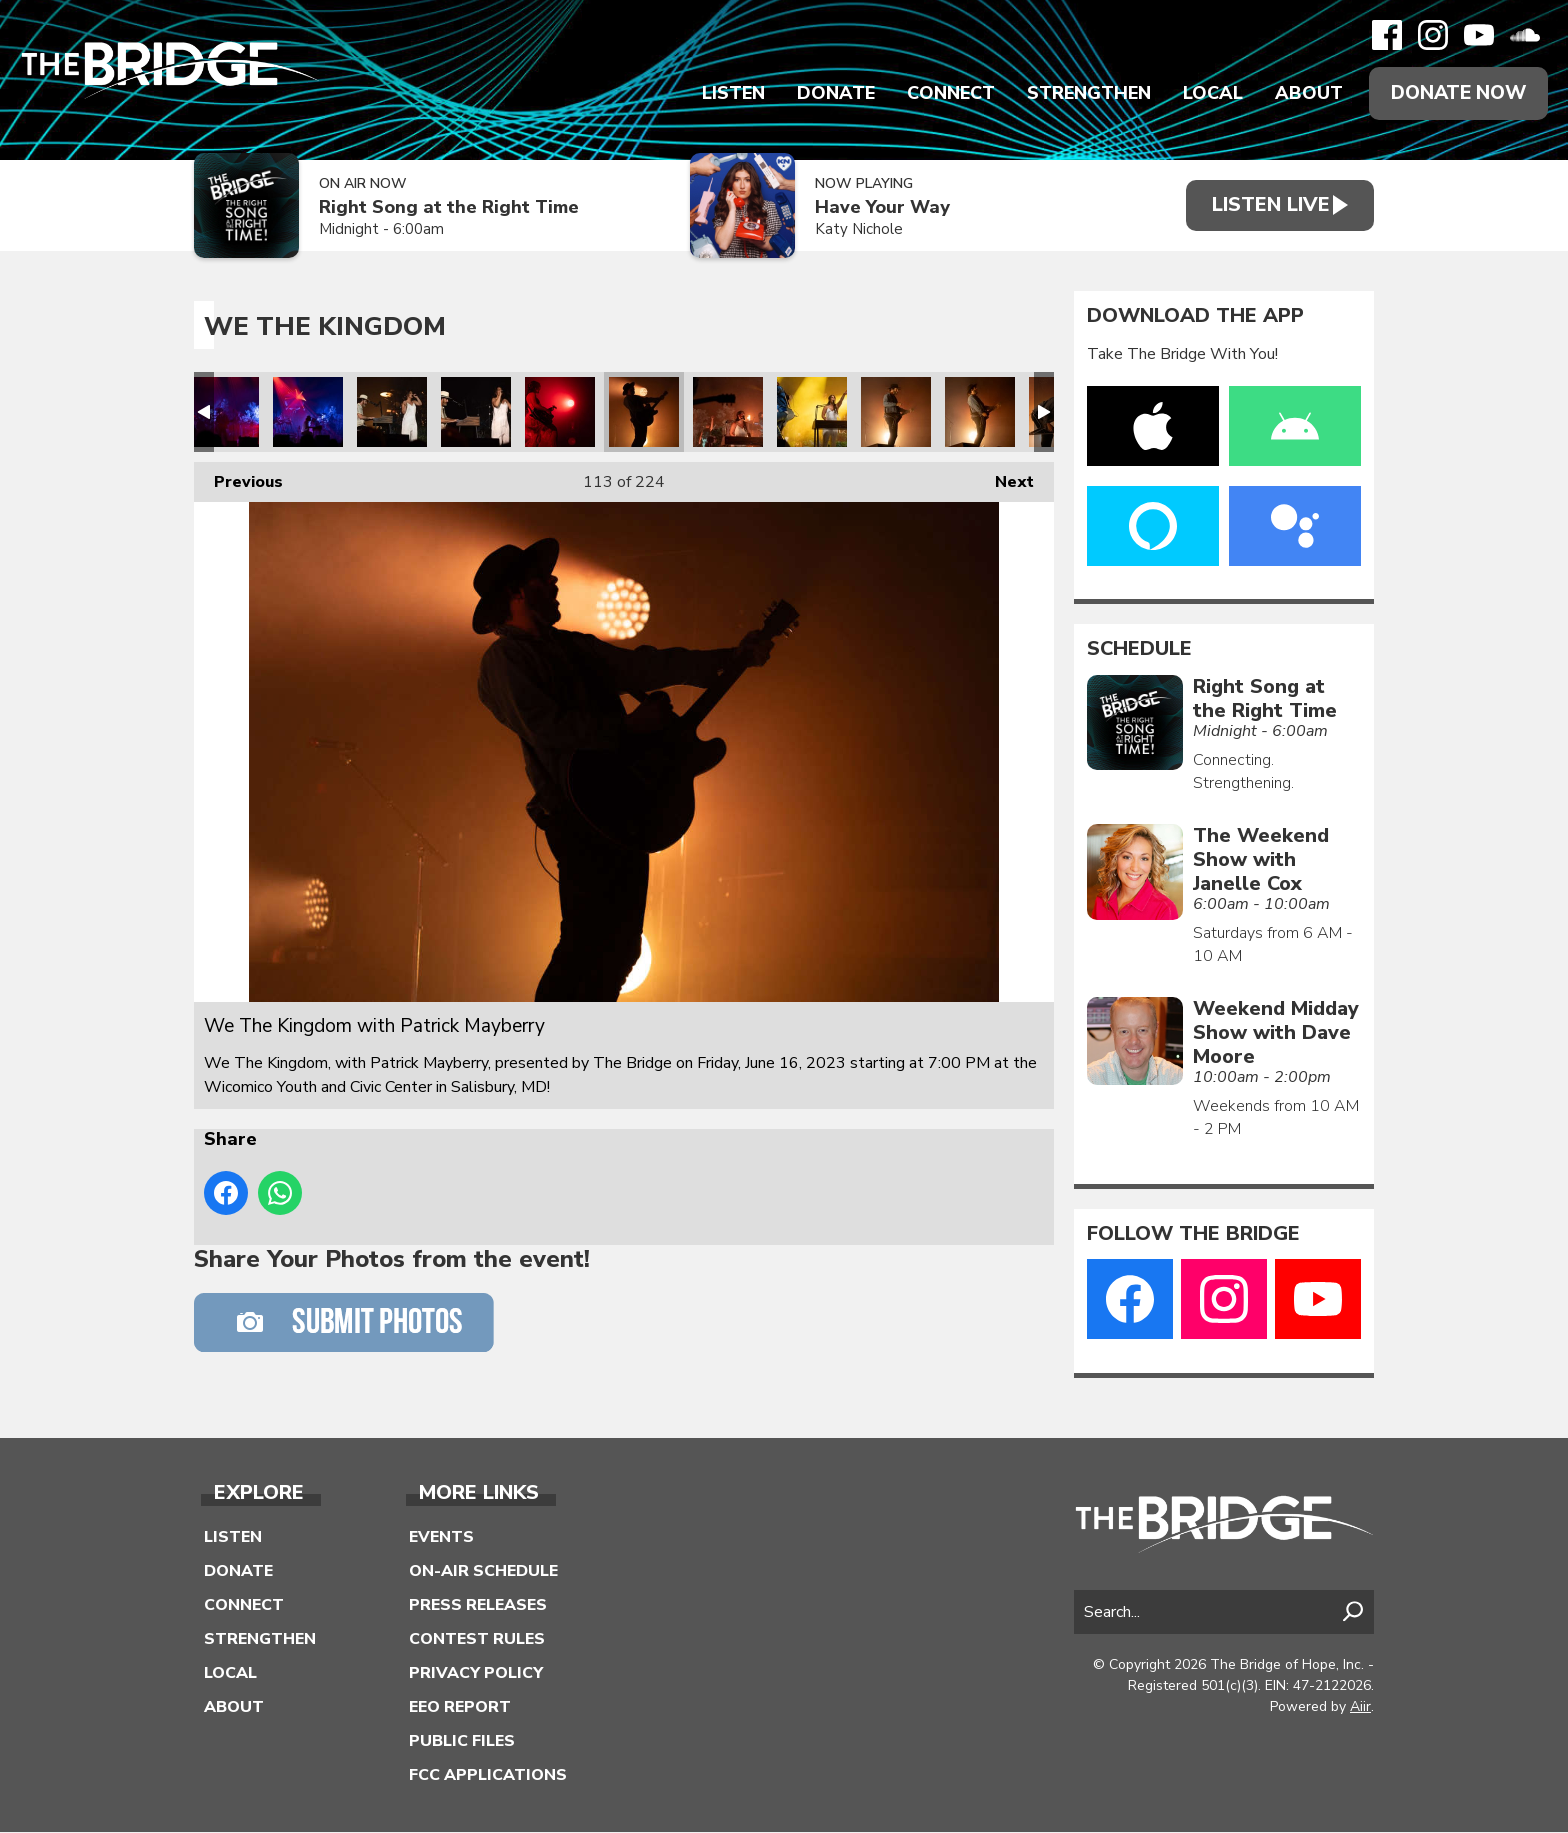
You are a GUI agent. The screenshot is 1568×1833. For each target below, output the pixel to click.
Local (1206, 94)
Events (441, 1538)
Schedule (1139, 650)
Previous (238, 478)
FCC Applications (488, 1776)
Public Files (462, 1742)
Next (1004, 478)
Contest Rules (477, 1640)
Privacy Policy (476, 1674)
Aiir (1360, 1707)
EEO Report (460, 1708)
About (1302, 94)
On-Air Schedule (483, 1572)
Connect (944, 94)
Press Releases (478, 1606)
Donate (829, 94)
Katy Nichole (849, 231)
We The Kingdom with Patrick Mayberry (224, 413)
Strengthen (1082, 94)
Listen (726, 94)
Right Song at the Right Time (449, 208)
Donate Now (1455, 93)
